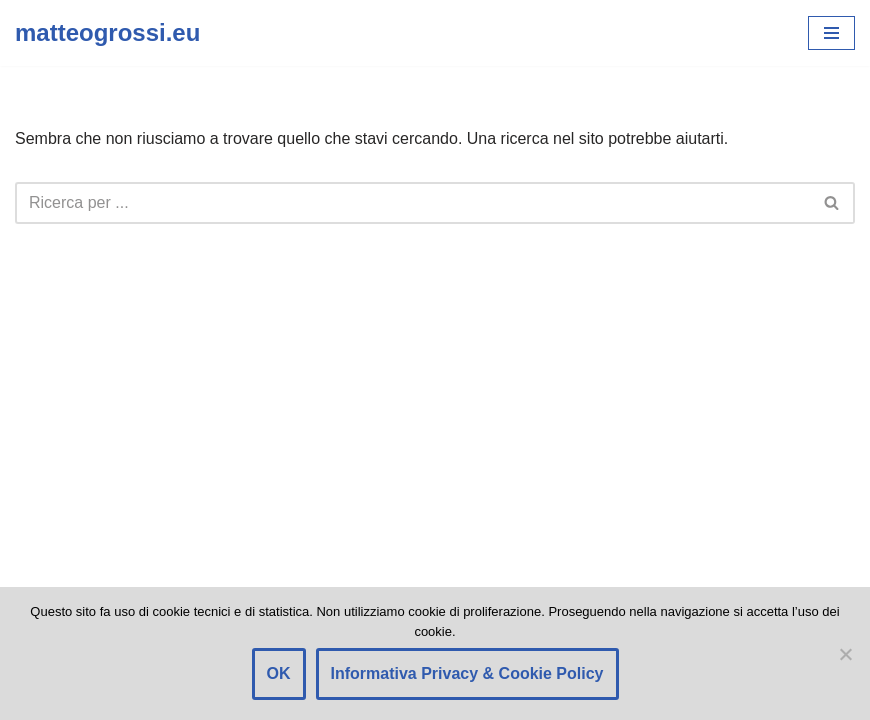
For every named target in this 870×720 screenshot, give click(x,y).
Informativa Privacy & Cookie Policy (467, 673)
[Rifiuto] (845, 654)
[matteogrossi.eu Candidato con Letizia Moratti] (107, 33)
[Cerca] (412, 203)
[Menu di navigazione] (831, 33)
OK (279, 673)
